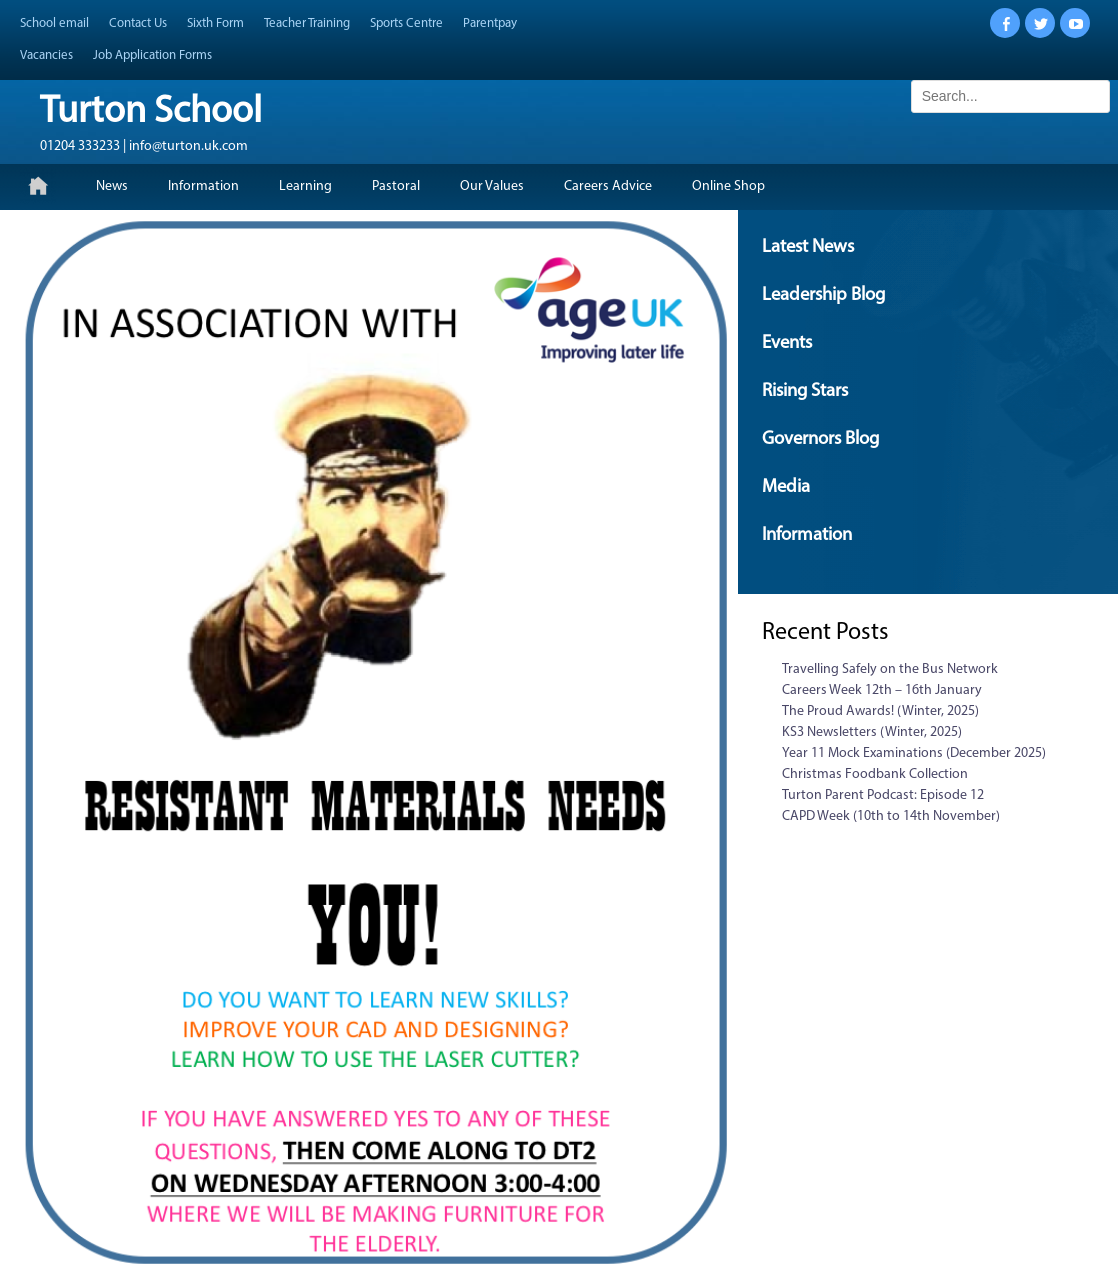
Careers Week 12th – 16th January (882, 690)
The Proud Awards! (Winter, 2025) (880, 711)
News (112, 186)
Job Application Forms (152, 55)
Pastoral (396, 186)
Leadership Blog (823, 295)
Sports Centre (406, 23)
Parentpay (490, 23)
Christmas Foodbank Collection (875, 774)
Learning (305, 186)
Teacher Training (307, 23)
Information (203, 186)
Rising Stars (805, 391)
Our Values (492, 186)
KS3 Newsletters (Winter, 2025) (872, 732)
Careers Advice (608, 186)
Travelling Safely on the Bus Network (890, 669)
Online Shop (728, 186)
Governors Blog (820, 439)
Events (787, 343)
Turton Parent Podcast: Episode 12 (883, 795)
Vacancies (46, 55)
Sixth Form (215, 23)
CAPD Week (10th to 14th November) (891, 816)
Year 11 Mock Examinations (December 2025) (914, 753)
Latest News (808, 247)
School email (54, 23)
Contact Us (138, 23)
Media (786, 487)
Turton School (151, 112)
